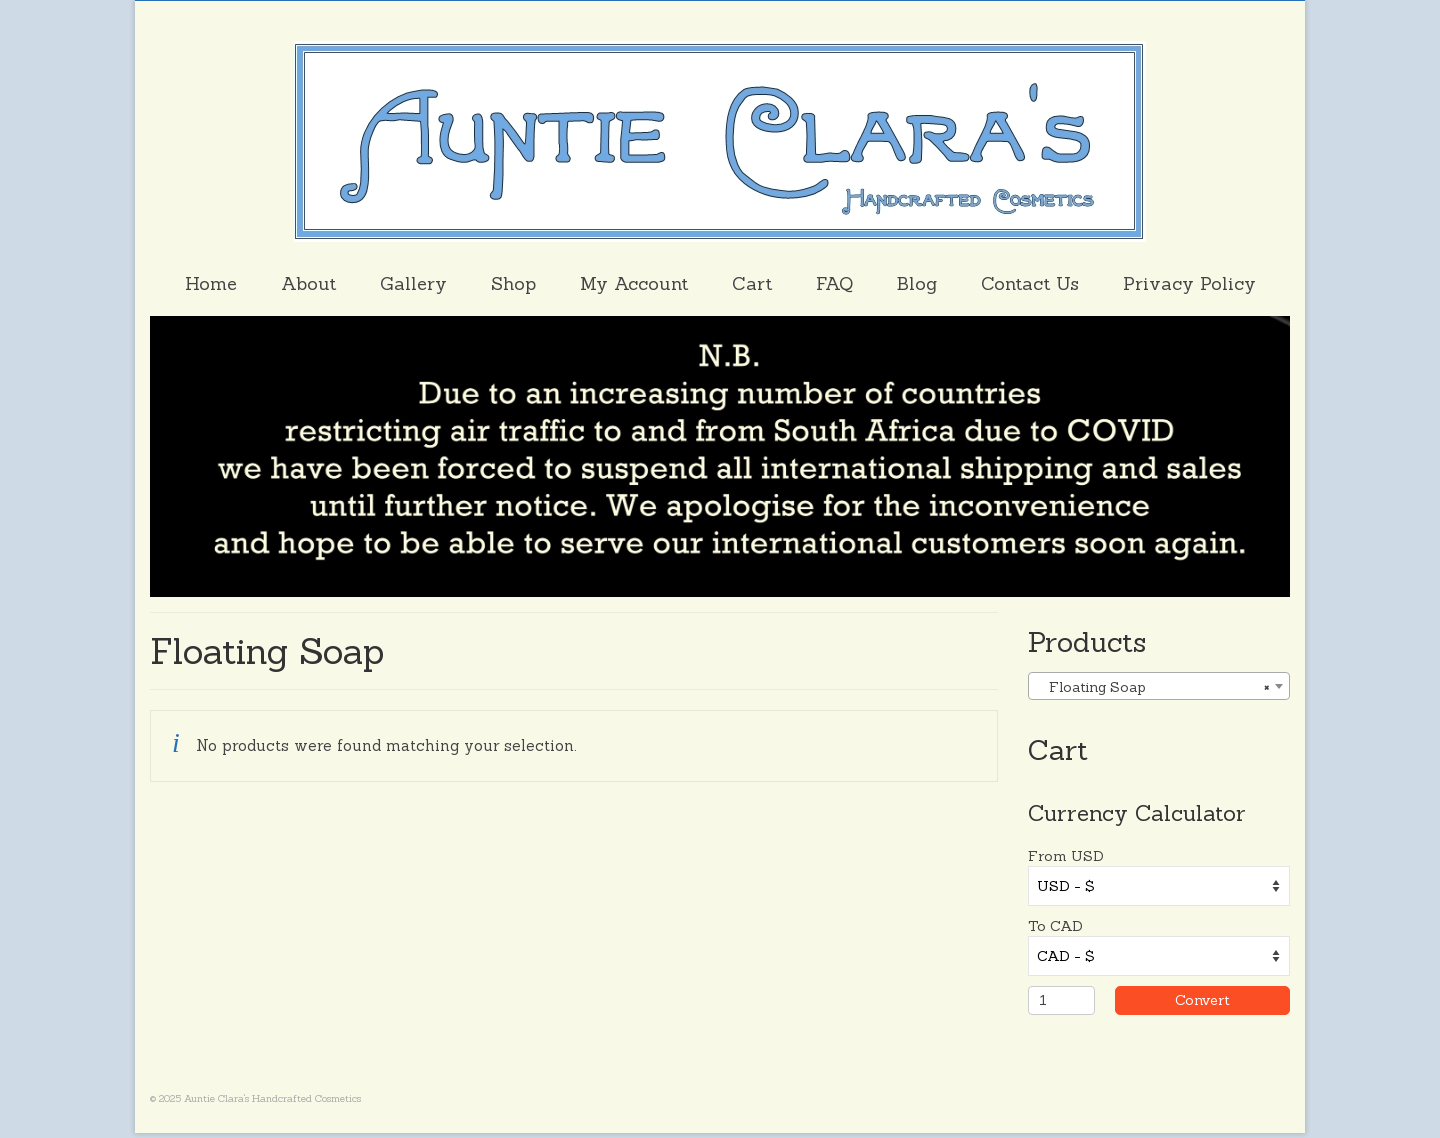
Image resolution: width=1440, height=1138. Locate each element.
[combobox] (1159, 686)
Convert (1227, 1000)
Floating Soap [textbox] (1153, 687)
